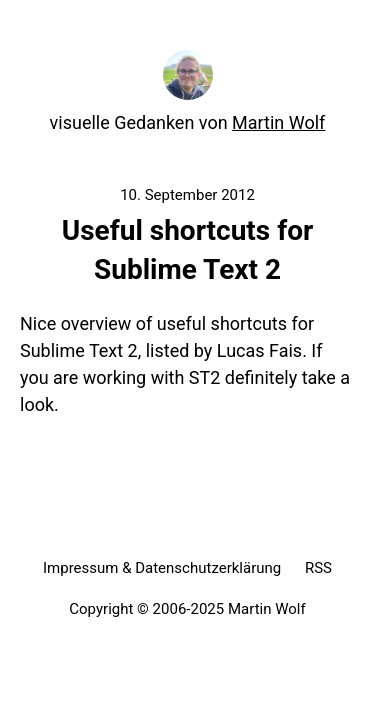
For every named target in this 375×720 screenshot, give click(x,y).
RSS (318, 568)
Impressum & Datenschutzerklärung (162, 568)
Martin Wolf (278, 122)
